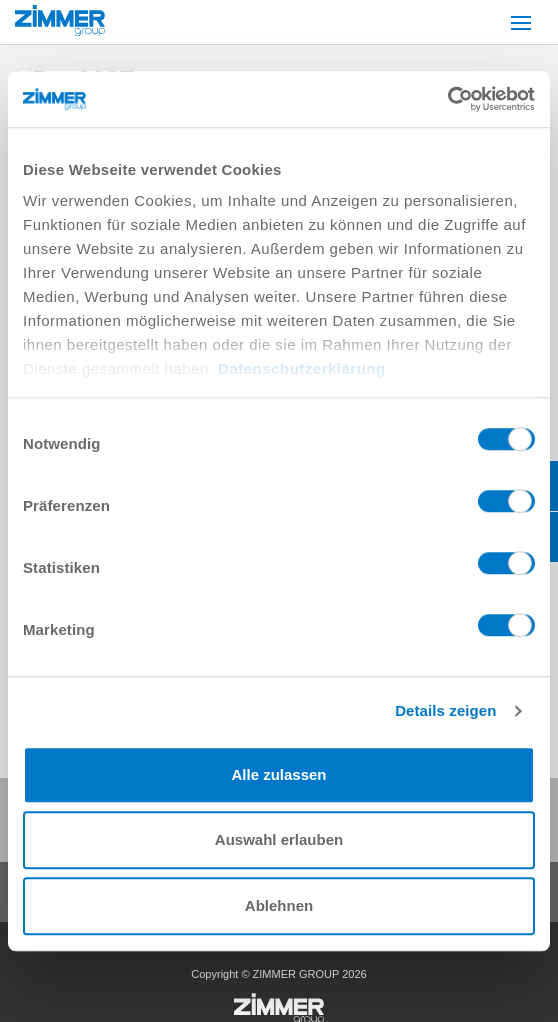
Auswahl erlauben (279, 839)
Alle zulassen (278, 774)
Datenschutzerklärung (302, 368)
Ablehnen (279, 905)
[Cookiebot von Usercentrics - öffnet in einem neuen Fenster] (447, 99)
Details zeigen (445, 710)
